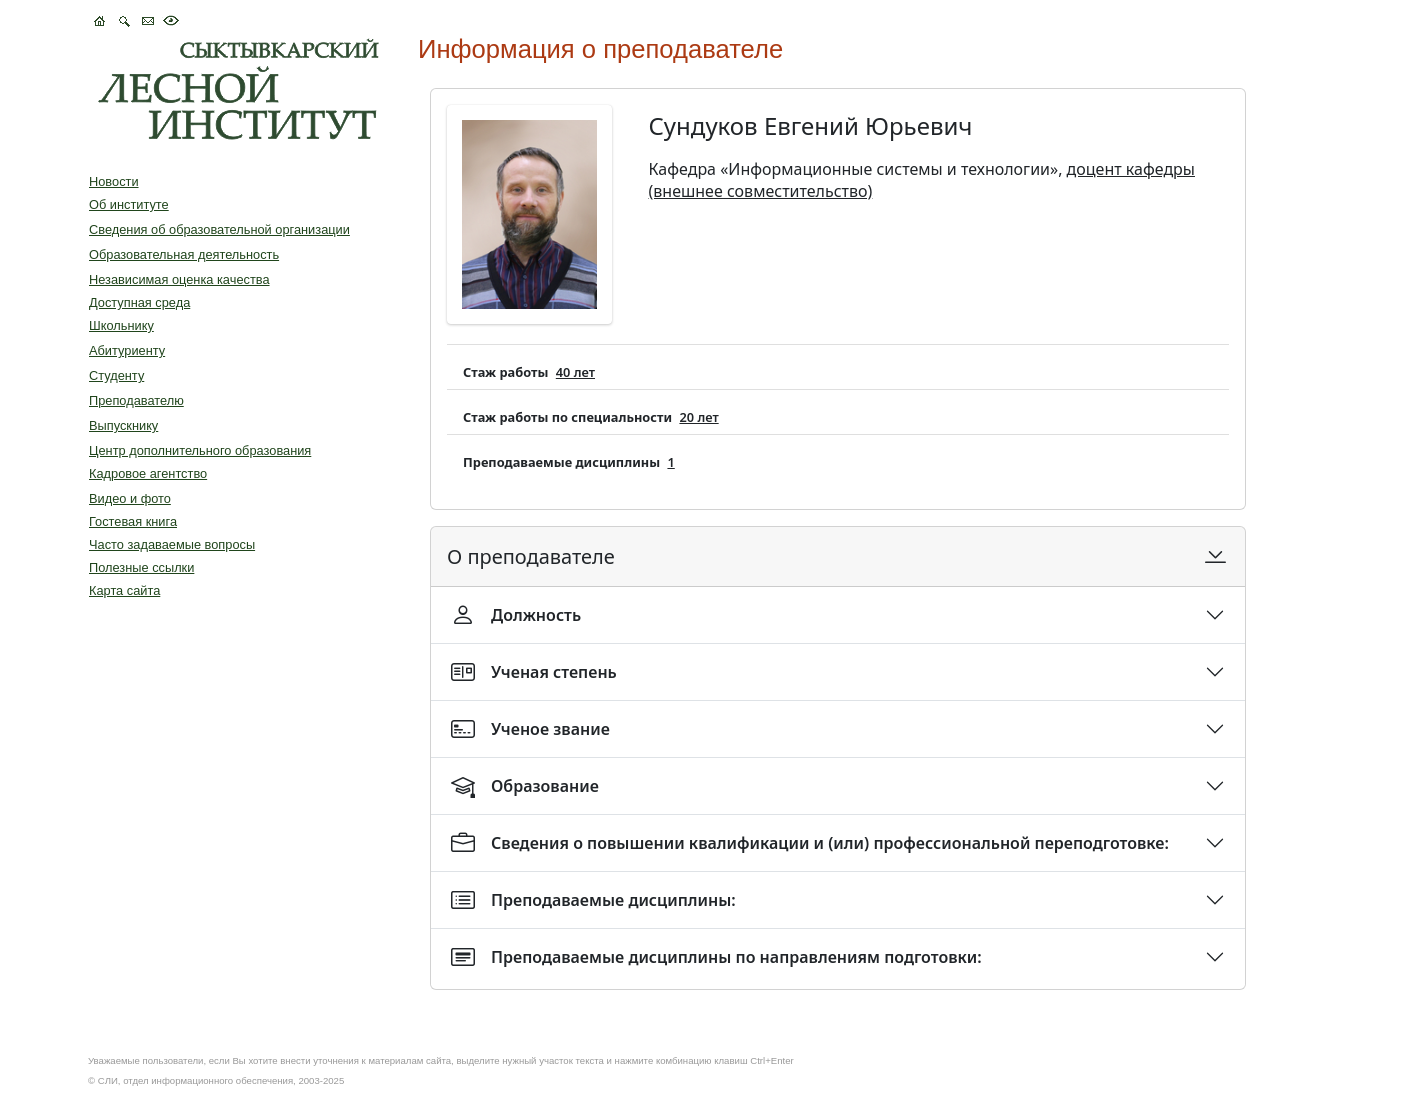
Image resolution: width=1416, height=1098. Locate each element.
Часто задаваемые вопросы (172, 544)
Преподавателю (136, 400)
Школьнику (121, 325)
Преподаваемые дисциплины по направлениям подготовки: (716, 957)
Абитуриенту (127, 350)
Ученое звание (530, 729)
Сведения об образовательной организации (219, 229)
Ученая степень (534, 672)
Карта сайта (124, 590)
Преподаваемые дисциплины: (593, 900)
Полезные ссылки (141, 567)
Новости (114, 181)
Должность (516, 615)
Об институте (129, 204)
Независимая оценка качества (179, 279)
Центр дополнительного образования (200, 450)
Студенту (116, 375)
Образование (525, 786)
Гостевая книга (133, 521)
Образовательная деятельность (184, 254)
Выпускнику (123, 425)
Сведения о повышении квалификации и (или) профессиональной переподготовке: (810, 843)
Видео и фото (130, 498)
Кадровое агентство (148, 473)
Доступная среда (139, 302)
